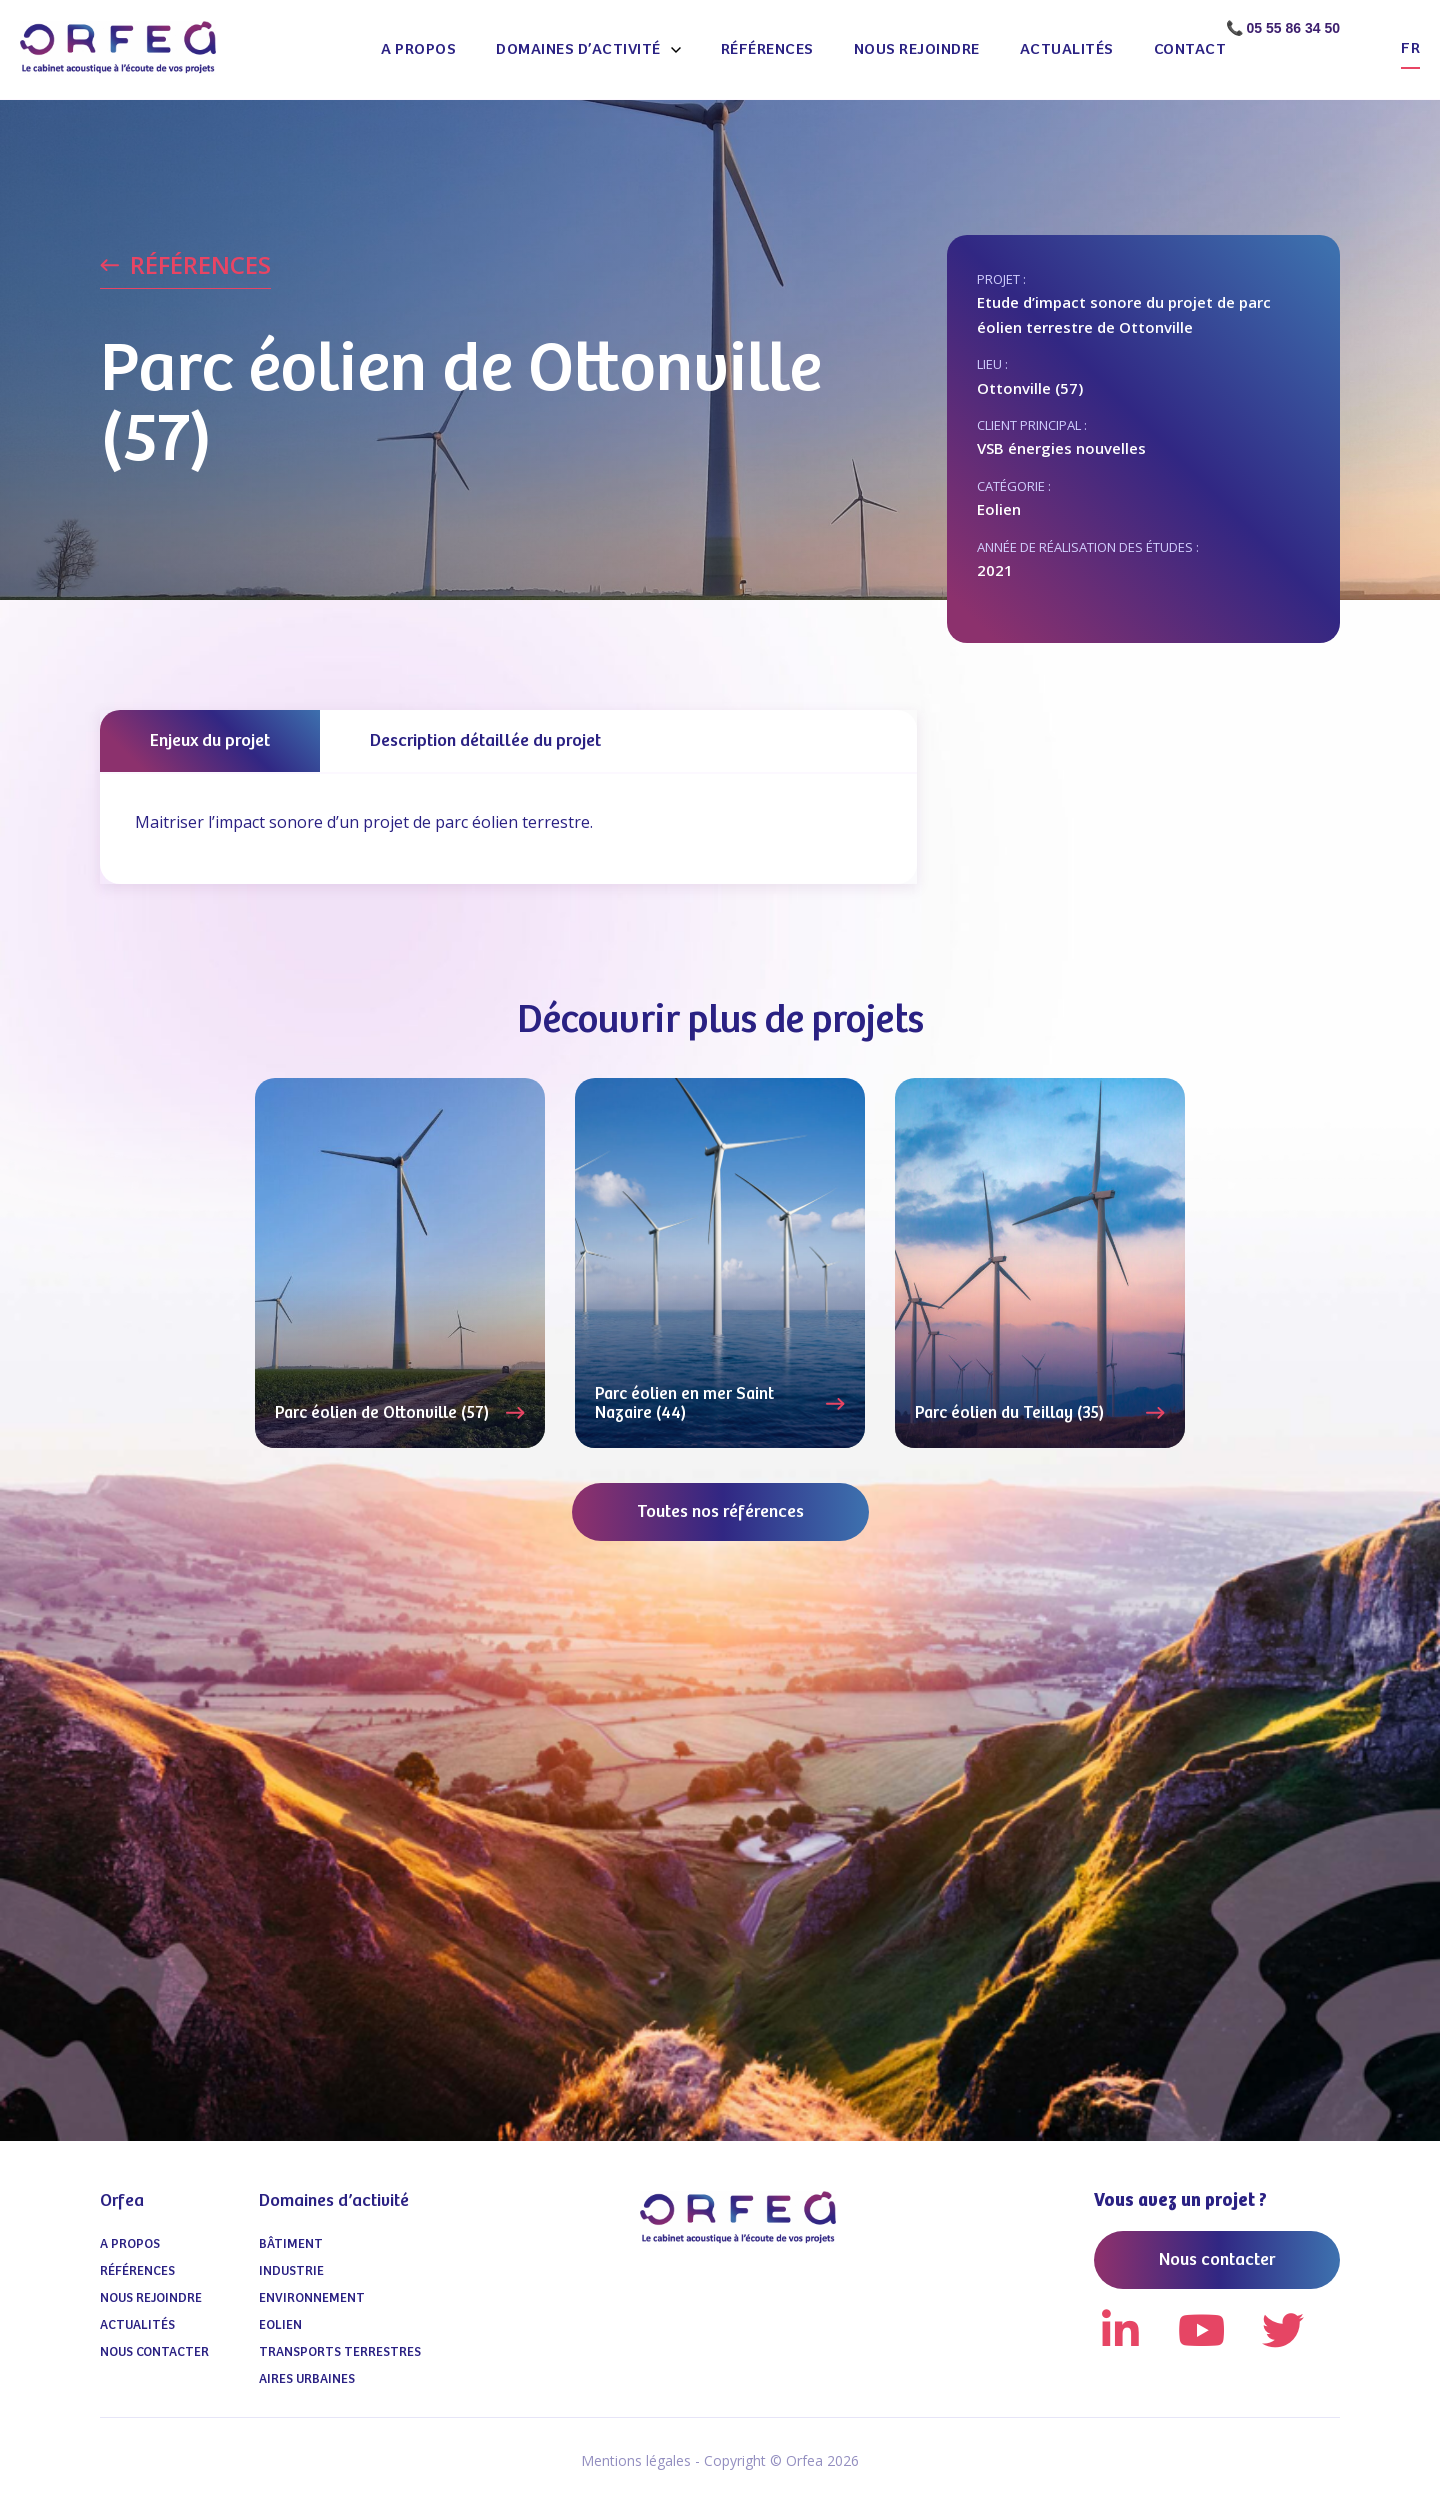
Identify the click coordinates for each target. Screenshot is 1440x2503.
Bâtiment (291, 2244)
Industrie (291, 2271)
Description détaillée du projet (485, 741)
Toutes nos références (720, 1512)
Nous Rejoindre (917, 49)
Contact (1190, 49)
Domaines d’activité (578, 49)
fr (1410, 48)
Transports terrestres (340, 2352)
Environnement (312, 2298)
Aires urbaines (307, 2379)
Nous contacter (154, 2352)
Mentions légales (636, 2460)
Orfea (122, 2201)
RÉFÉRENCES (200, 266)
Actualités (1067, 49)
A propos (418, 49)
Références (767, 49)
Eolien (280, 2325)
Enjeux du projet (210, 741)
